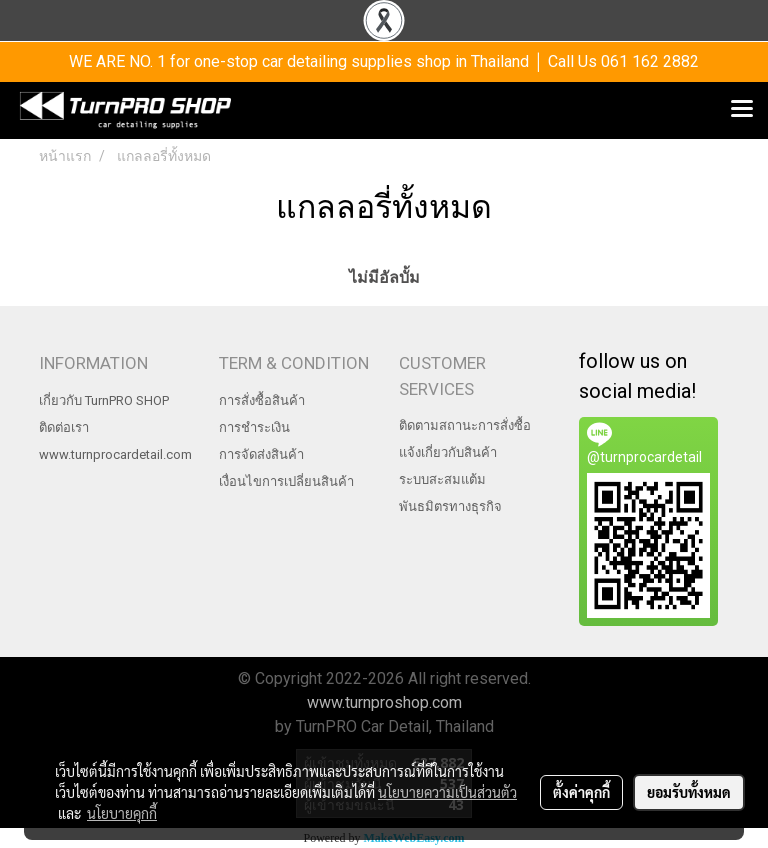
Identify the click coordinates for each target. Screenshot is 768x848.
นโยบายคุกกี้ (122, 813)
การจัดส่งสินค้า (261, 454)
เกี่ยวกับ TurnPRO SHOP (104, 400)
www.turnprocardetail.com (115, 454)
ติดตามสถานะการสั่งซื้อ (465, 425)
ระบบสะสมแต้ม (442, 479)
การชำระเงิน (254, 427)
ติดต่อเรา (64, 427)
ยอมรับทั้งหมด (689, 792)
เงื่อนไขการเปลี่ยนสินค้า (286, 481)
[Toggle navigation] (742, 110)
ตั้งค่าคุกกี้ (581, 792)
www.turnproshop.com (384, 702)
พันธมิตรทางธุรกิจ (450, 506)
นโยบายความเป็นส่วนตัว (447, 792)
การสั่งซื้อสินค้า (262, 400)
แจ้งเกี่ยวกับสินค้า (448, 452)
